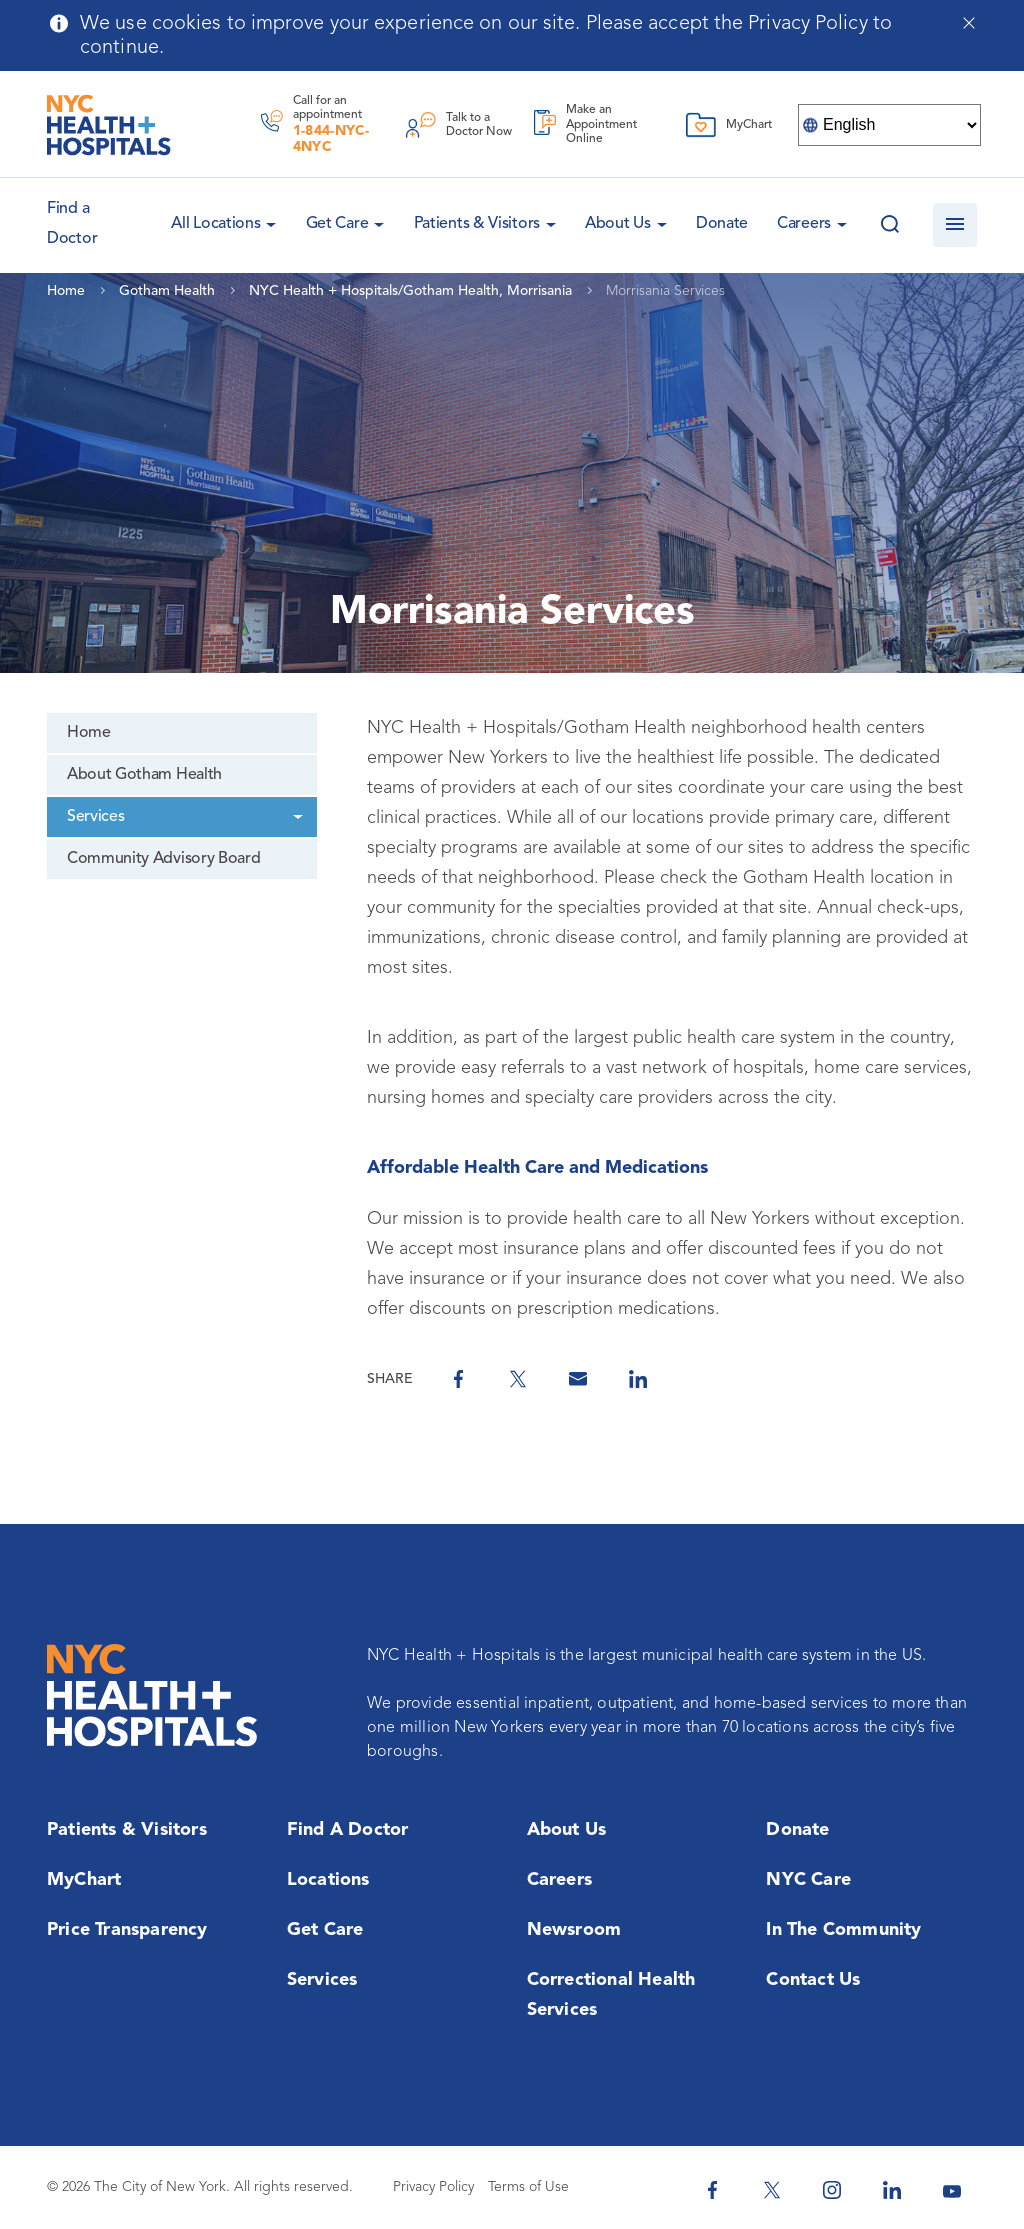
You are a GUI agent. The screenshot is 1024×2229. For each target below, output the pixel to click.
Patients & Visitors (477, 224)
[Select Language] (889, 125)
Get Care (337, 224)
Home (89, 733)
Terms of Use (528, 2187)
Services (95, 817)
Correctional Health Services (611, 1995)
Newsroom (574, 1930)
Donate (722, 224)
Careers (804, 224)
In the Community (843, 1930)
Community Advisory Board (163, 859)
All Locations (215, 224)
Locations (328, 1880)
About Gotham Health (144, 775)
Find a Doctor (348, 1830)
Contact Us (813, 1980)
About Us (618, 224)
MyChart (84, 1880)
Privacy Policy (433, 2187)
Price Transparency (127, 1930)
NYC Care (808, 1880)
